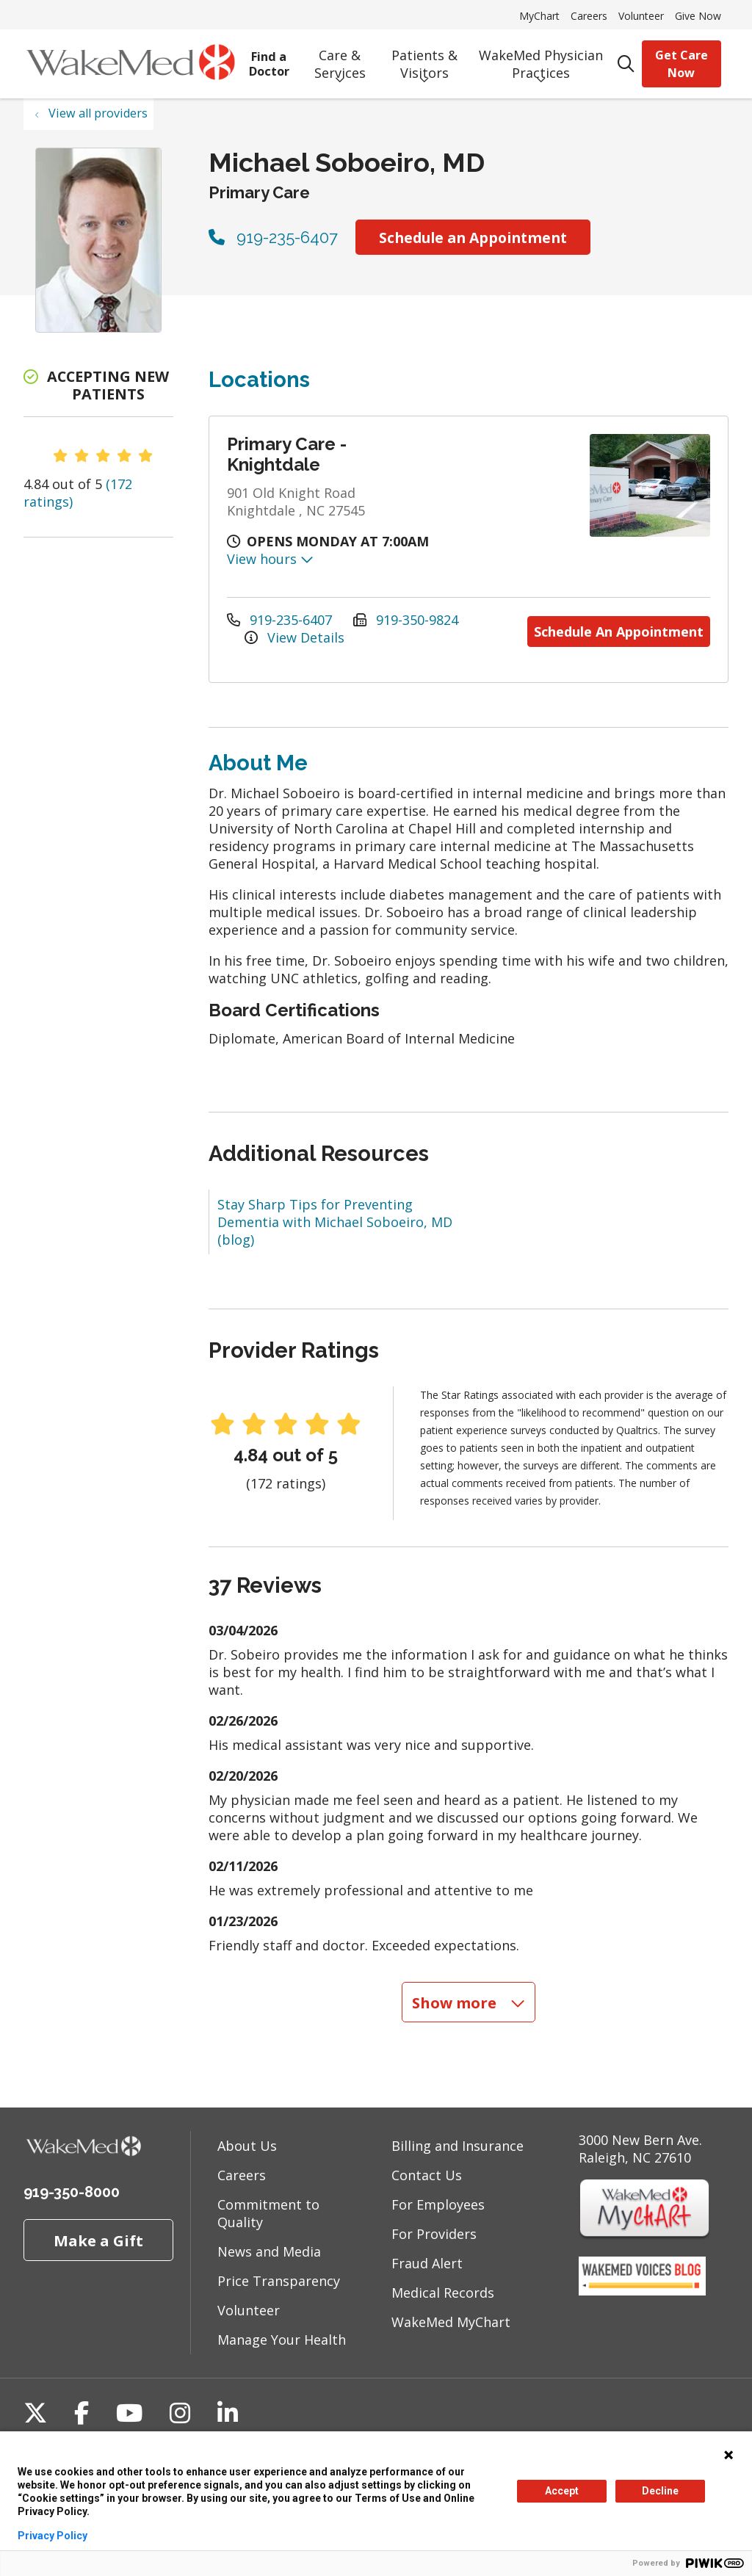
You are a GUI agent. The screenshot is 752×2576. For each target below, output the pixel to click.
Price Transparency (278, 2278)
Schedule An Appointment (619, 627)
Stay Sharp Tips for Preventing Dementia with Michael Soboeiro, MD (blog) (334, 1219)
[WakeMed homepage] (130, 64)
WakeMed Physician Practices (541, 59)
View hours (270, 559)
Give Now (698, 16)
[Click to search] (626, 64)
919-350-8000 (72, 2190)
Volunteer (641, 16)
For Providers (434, 2231)
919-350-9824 (405, 618)
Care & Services (339, 59)
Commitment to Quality (268, 2211)
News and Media (269, 2249)
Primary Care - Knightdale (287, 454)
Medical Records (442, 2290)
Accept (562, 2491)
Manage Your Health (281, 2337)
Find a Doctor (269, 58)
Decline (660, 2491)
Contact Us (426, 2173)
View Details (294, 636)
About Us (247, 2143)
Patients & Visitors (424, 59)
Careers (589, 16)
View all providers (98, 113)
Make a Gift (98, 2238)
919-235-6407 (273, 237)
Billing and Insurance (457, 2143)
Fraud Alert (427, 2261)
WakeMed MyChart (450, 2320)
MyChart (539, 16)
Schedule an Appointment (473, 237)
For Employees (438, 2202)
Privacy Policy (52, 2535)
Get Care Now (681, 64)
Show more (468, 2000)
